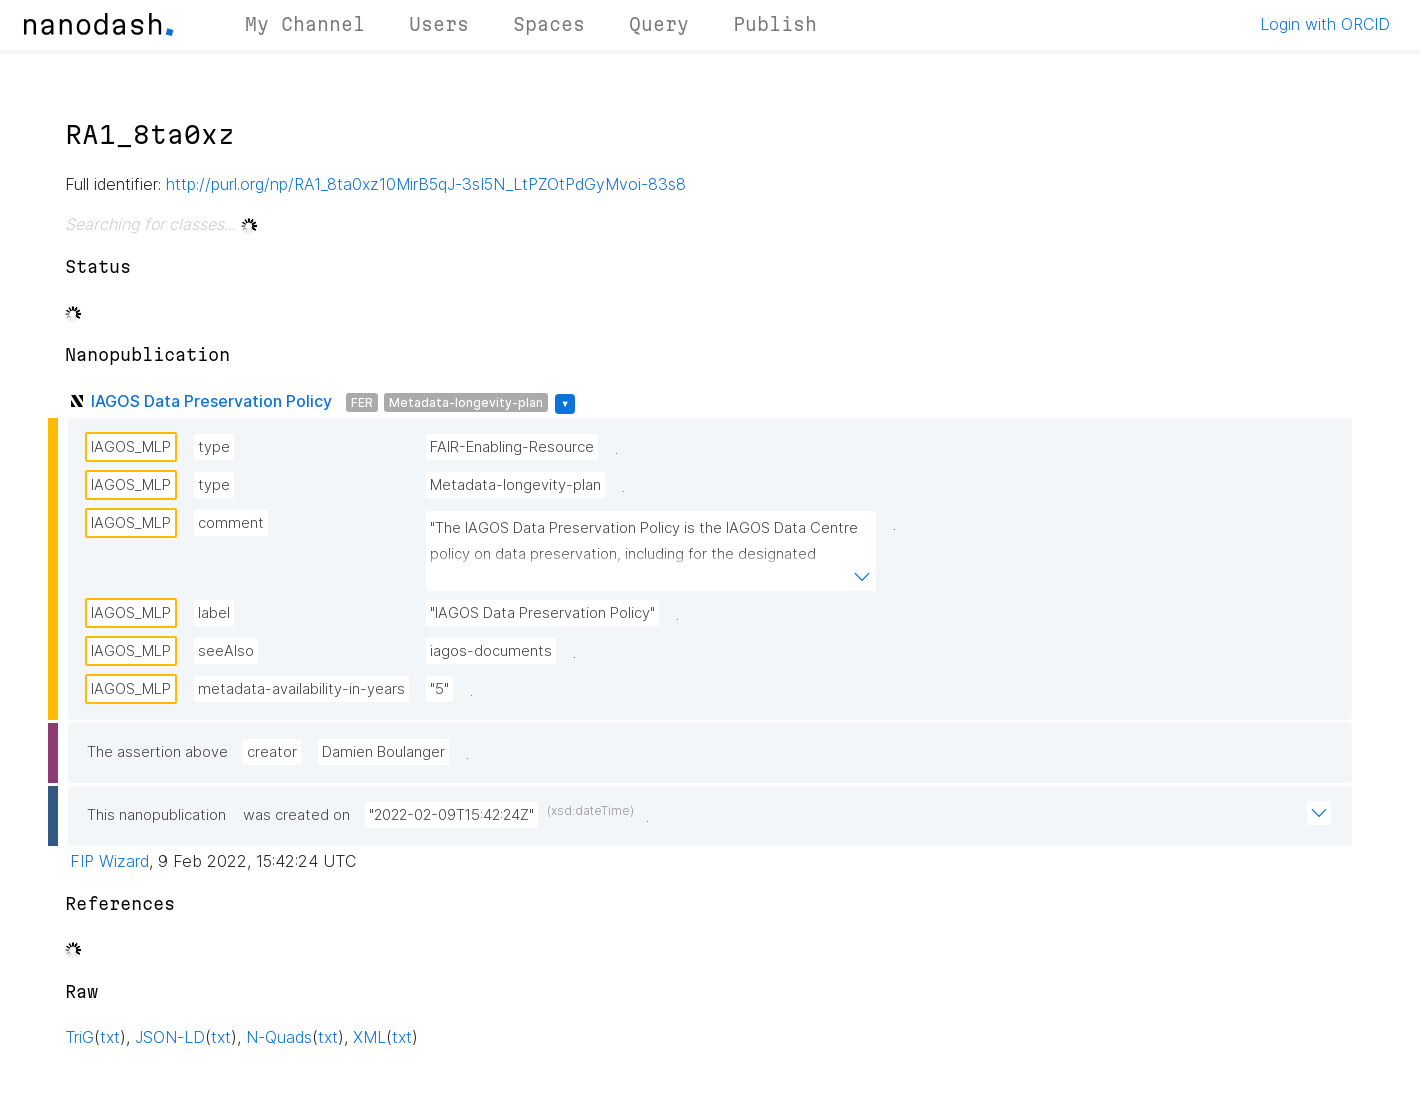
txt (110, 1037)
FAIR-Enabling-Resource (512, 447)
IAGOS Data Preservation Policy (211, 401)
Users (439, 24)
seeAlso (226, 651)
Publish (775, 24)
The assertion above (157, 752)
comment (231, 523)
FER (362, 402)
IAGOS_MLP (131, 447)
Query (659, 24)
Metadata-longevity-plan (466, 402)
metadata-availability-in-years (301, 689)
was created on (296, 815)
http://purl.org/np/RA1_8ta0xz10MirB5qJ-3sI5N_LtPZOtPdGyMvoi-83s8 (426, 184)
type (214, 447)
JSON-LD (170, 1037)
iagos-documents (491, 651)
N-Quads (279, 1037)
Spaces (549, 24)
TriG (79, 1037)
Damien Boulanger (383, 752)
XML (369, 1037)
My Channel (305, 24)
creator (272, 752)
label (214, 613)
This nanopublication (156, 815)
